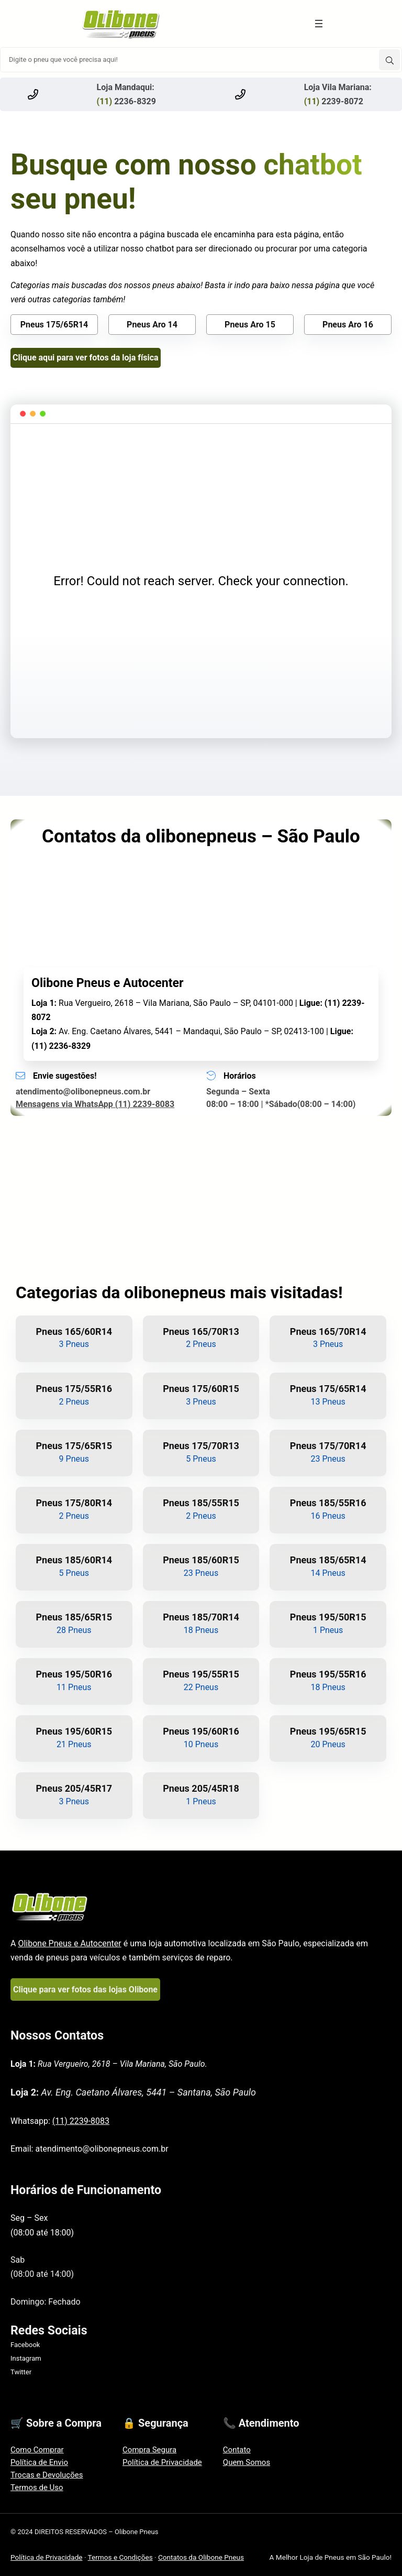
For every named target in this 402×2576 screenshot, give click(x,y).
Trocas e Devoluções (46, 2475)
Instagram (25, 2358)
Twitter (20, 2372)
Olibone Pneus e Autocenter (69, 1943)
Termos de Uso (36, 2487)
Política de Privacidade (162, 2462)
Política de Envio (39, 2462)
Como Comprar (37, 2449)
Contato (237, 2449)
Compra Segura (149, 2449)
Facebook (25, 2345)
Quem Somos (246, 2462)
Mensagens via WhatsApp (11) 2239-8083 (95, 1104)
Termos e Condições (120, 2557)
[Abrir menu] (318, 23)
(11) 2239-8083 (80, 2121)
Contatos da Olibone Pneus (201, 2557)
